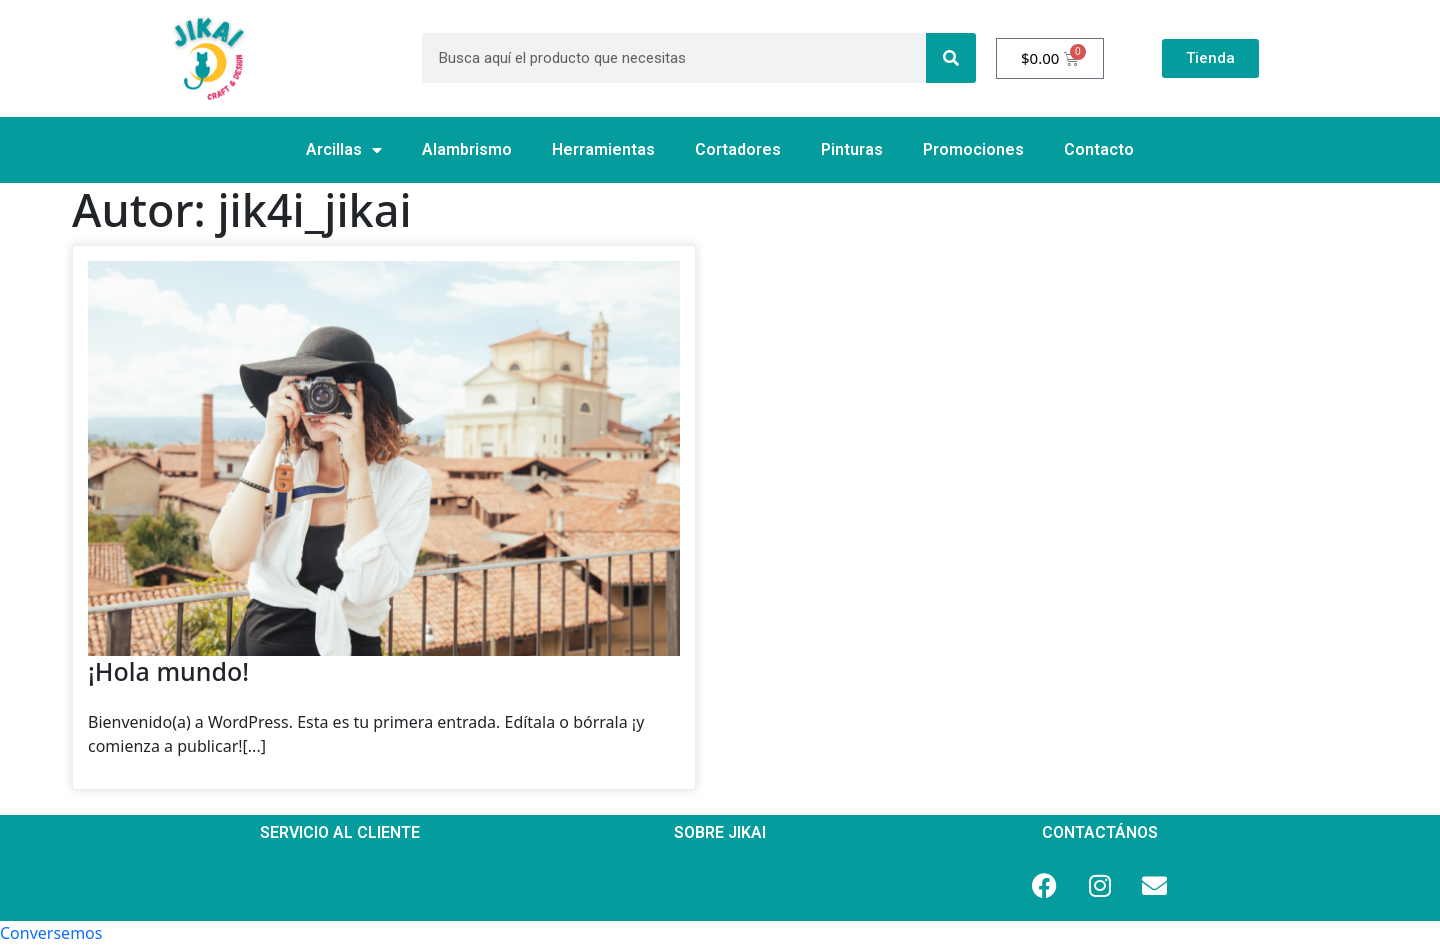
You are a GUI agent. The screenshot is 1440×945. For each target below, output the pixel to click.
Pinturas (852, 149)
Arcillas (344, 150)
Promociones (973, 149)
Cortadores (738, 149)
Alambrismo (467, 149)
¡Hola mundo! (168, 671)
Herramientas (603, 149)
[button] (51, 933)
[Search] (951, 58)
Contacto (1099, 149)
